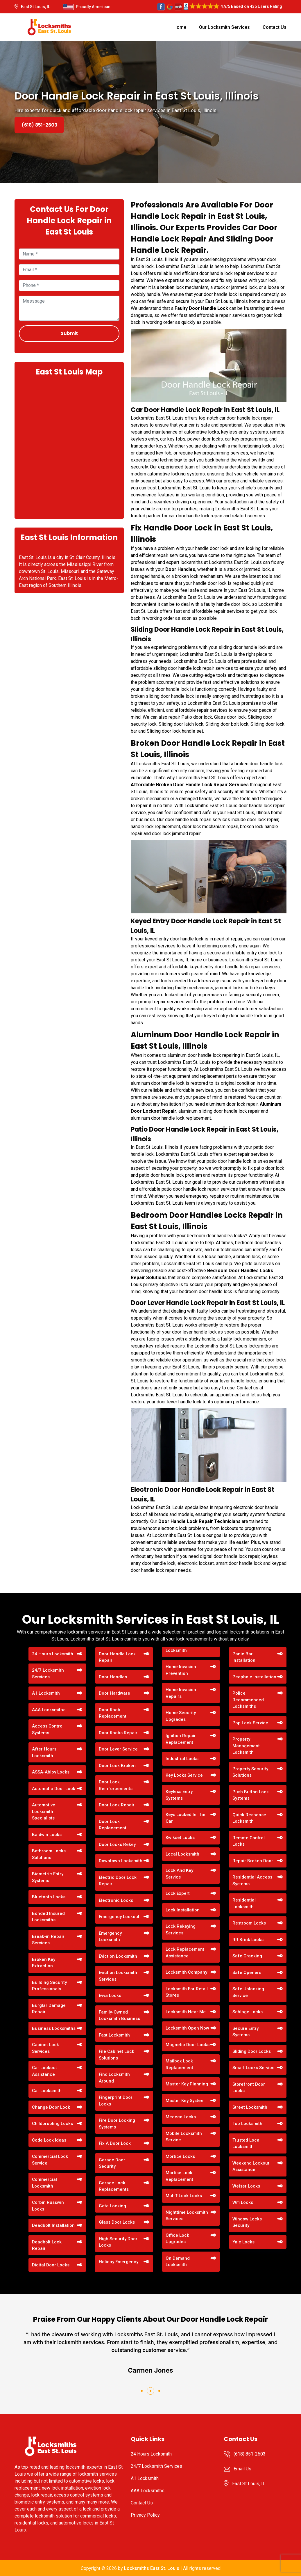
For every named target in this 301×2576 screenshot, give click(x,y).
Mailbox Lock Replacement (179, 2064)
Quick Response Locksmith (249, 1818)
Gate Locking (112, 2205)
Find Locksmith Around (114, 2078)
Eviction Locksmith (118, 1956)
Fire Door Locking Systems (117, 2124)
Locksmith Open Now (187, 2028)
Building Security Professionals (49, 1986)
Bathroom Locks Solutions (49, 1854)
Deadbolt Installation (53, 2225)
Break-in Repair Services (48, 1940)
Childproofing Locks (52, 2123)
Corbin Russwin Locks (48, 2206)
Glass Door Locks (117, 2222)
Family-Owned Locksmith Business (119, 2015)
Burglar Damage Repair (49, 2009)
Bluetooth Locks (48, 1896)
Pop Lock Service (250, 1722)
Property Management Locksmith (246, 1746)
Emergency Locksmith (110, 1937)
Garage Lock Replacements (114, 2186)
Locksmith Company (186, 1972)
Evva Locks (110, 1995)
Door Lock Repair (117, 1805)
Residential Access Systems (252, 1880)
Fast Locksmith (114, 2035)
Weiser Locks (246, 2186)
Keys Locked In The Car (185, 1818)
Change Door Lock (51, 2107)
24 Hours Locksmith (52, 1654)
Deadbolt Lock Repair (47, 2245)
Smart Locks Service (253, 2067)
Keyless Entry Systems (179, 1795)
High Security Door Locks (118, 2242)
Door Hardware (114, 1693)
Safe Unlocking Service (248, 1992)
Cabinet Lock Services (45, 2048)
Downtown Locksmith (120, 1860)
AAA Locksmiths (48, 1709)
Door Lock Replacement (112, 1825)
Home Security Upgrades (181, 1716)
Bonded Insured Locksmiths (48, 1917)
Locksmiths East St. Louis (151, 2568)
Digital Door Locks (50, 2265)
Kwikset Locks (180, 1837)
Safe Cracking (247, 1956)
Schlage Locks (247, 2011)
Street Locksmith (249, 2107)
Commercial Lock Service (50, 2160)
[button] (142, 2391)
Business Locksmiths (54, 2028)
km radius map (69, 446)
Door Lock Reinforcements (115, 1785)
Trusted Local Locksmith (246, 2143)
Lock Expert (178, 1893)
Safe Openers (246, 1972)
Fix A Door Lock (115, 2143)
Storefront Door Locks (248, 2088)
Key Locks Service (184, 1775)
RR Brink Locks (248, 1939)
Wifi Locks (242, 2202)
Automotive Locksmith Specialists (43, 1811)
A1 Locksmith (46, 1693)
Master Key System (185, 2100)
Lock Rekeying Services (181, 1930)
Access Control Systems (48, 1729)
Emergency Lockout (119, 1916)
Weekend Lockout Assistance (250, 2166)
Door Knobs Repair (118, 1732)
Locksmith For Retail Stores (187, 1992)
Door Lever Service (118, 1749)
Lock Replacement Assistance (185, 1953)
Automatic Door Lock (53, 1788)
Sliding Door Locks (251, 2051)
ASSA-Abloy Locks (50, 1772)
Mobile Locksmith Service (184, 2137)
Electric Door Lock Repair (118, 1881)
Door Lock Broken (117, 1765)
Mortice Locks (180, 2156)
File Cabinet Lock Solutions (116, 2055)
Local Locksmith (182, 1854)
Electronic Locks (116, 1900)
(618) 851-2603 (39, 125)
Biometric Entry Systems (47, 1877)
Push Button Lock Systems (250, 1795)
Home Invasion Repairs (181, 1693)
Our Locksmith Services (224, 27)
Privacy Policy (145, 2515)
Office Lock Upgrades (177, 2239)
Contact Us (274, 27)
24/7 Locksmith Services (48, 1674)
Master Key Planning (187, 2084)
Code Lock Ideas (49, 2140)
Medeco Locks (181, 2116)
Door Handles (113, 1677)
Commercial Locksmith (44, 2183)
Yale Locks (243, 2242)
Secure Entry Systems (245, 2032)
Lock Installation (183, 1910)
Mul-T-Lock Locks (184, 2195)
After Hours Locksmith (44, 1752)
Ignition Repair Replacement (181, 1739)
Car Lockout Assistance (44, 2071)
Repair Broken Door (252, 1860)
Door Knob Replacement (112, 1713)
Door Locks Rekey (117, 1844)
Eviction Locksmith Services (118, 1976)
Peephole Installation (254, 1677)
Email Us (242, 2469)
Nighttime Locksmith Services (187, 2216)
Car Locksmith (47, 2090)
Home (179, 27)
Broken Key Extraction (43, 1963)
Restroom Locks (249, 1923)
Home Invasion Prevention (181, 1670)
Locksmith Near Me (186, 2011)
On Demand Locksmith (178, 2262)
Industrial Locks (182, 1758)
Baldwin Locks (47, 1834)
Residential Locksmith (244, 1903)
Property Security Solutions (250, 1772)
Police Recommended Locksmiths (248, 1700)
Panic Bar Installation (243, 1657)
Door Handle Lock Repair (117, 1657)
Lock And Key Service (179, 1874)
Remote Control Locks (248, 1841)
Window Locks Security (247, 2222)
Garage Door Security (112, 2163)
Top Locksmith (247, 2123)
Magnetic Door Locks (187, 2044)
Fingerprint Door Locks (115, 2101)
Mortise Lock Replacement (179, 2176)
